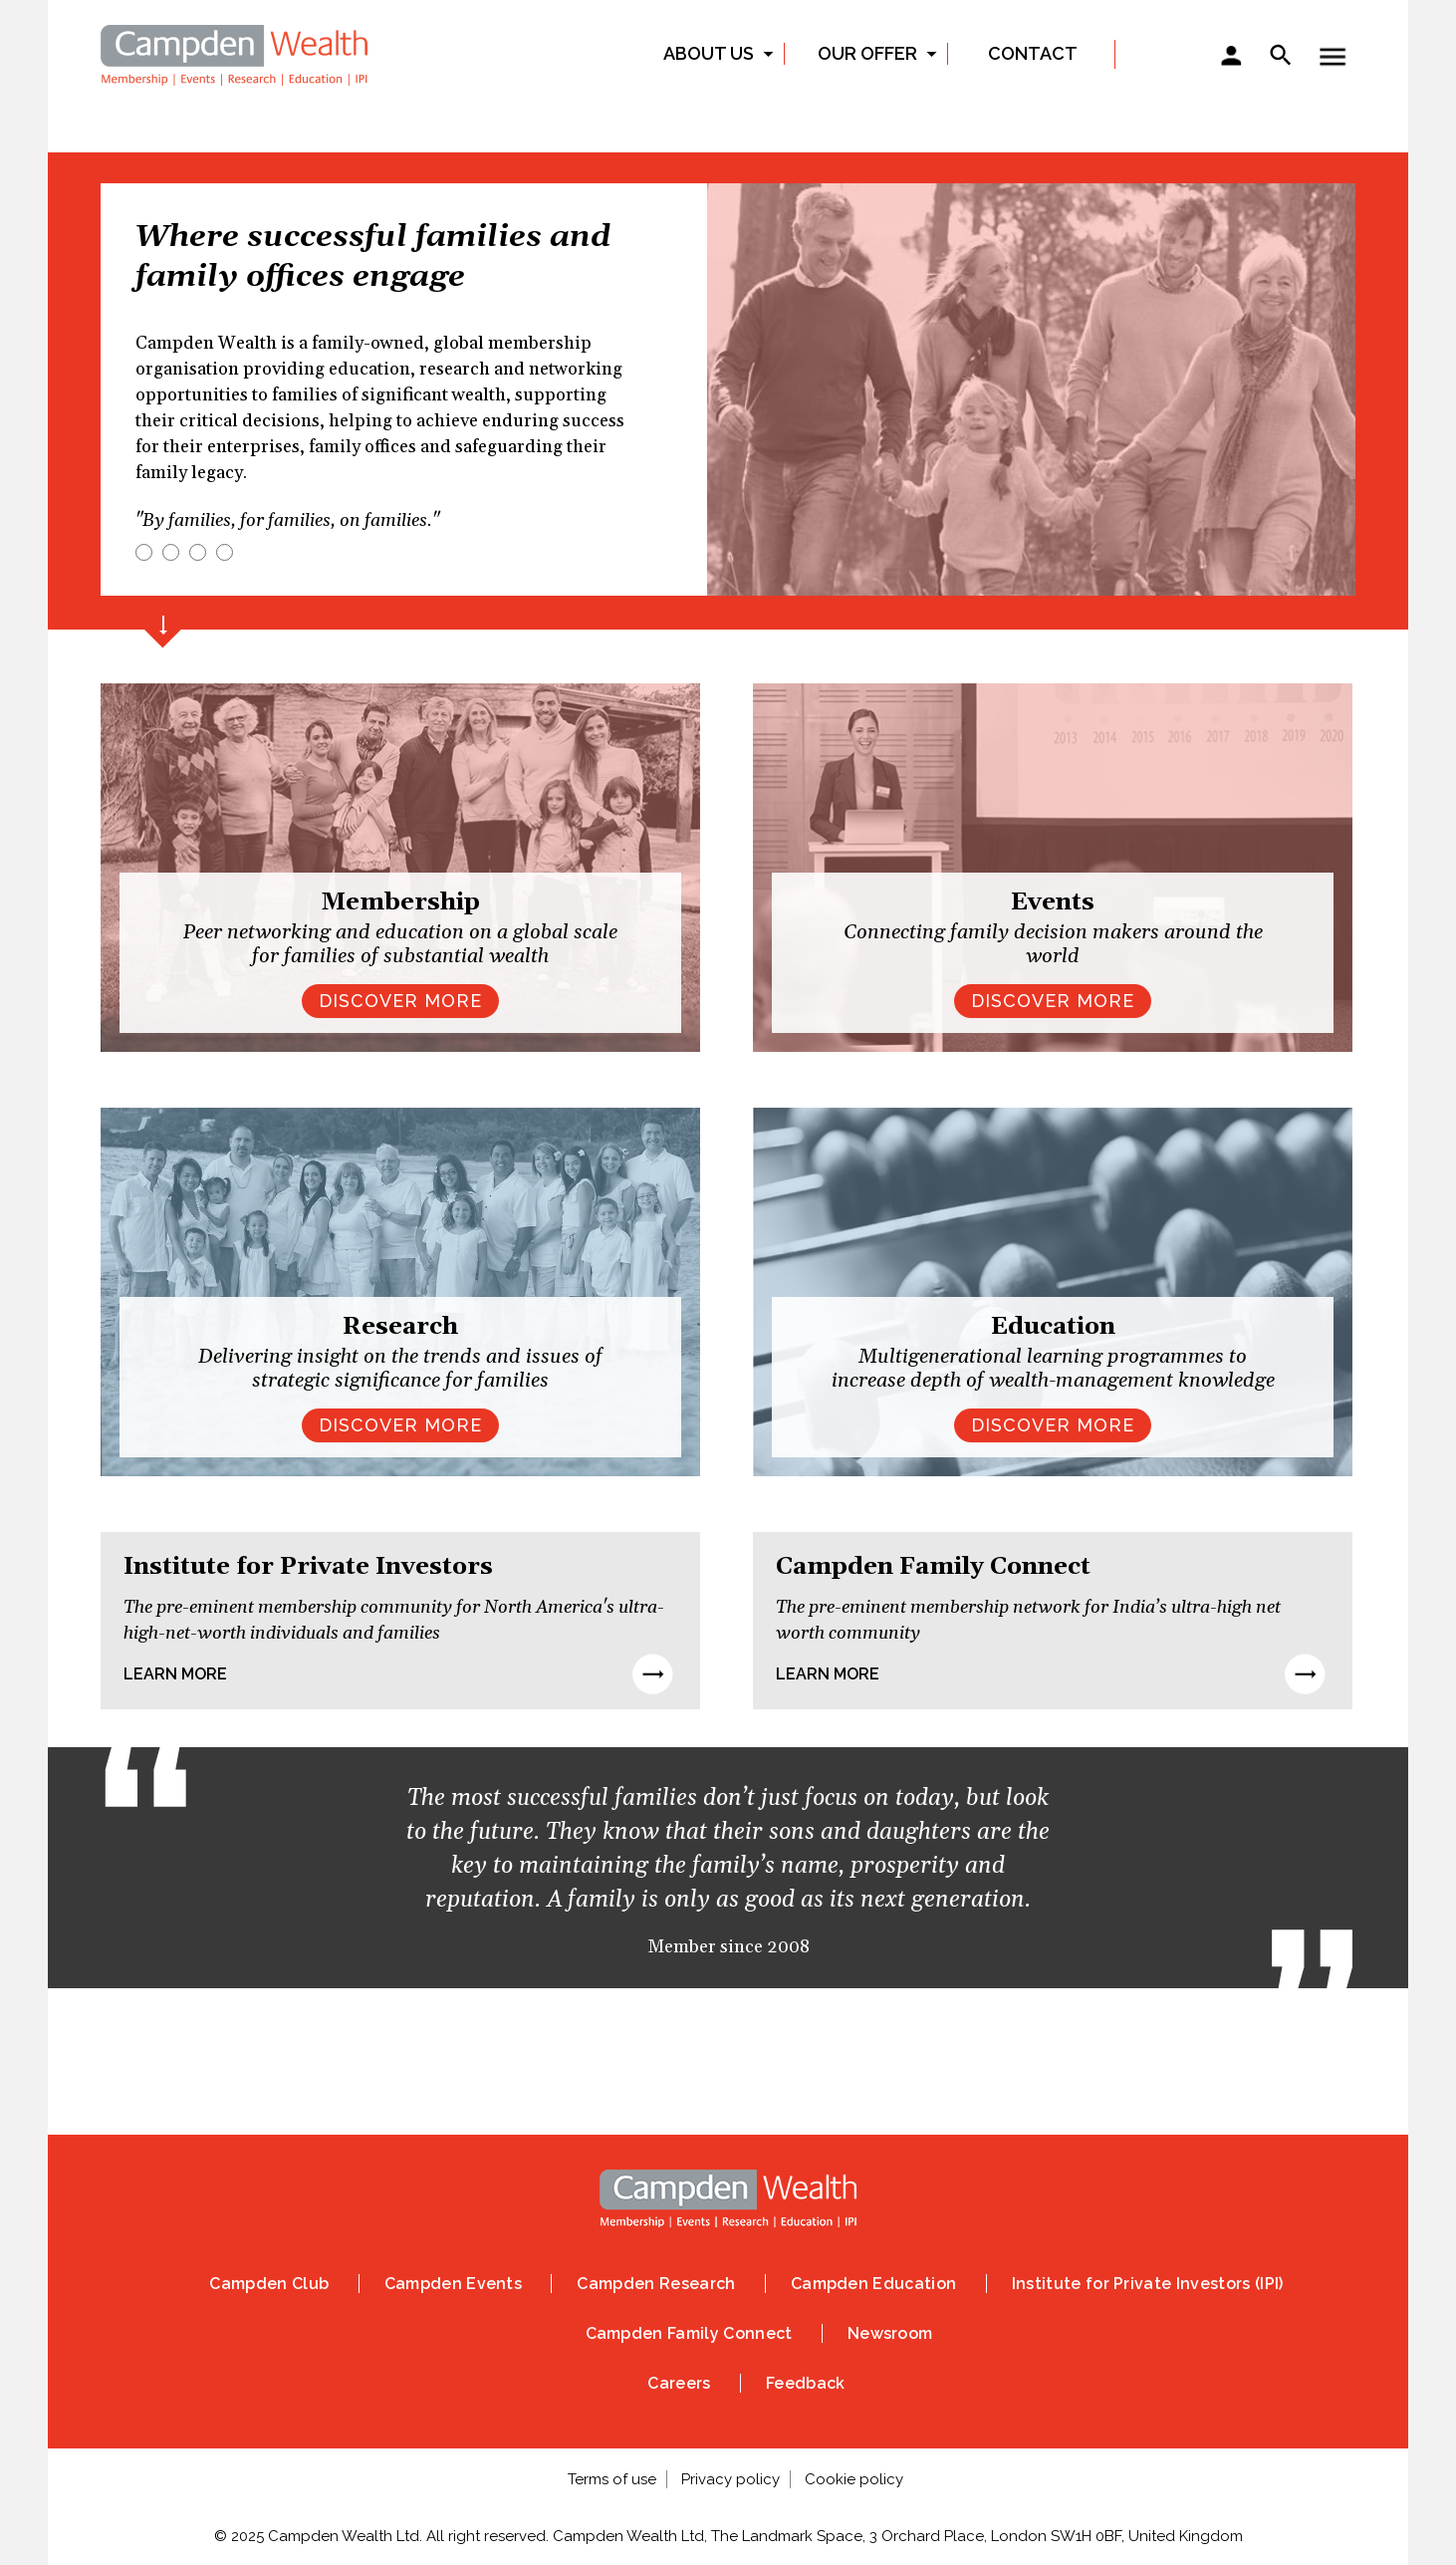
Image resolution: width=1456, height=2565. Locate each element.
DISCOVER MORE (400, 1000)
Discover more (400, 1424)
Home (235, 52)
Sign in (1231, 58)
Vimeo (850, 2077)
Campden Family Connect (689, 2333)
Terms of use (612, 2479)
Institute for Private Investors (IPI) (1148, 2283)
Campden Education (873, 2283)
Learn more (175, 1674)
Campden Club (269, 2283)
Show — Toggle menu (1332, 57)
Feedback (806, 2383)
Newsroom (890, 2333)
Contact (1033, 53)
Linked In (769, 2077)
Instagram (687, 2077)
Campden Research (656, 2283)
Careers (678, 2383)
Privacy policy (730, 2479)
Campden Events (453, 2283)
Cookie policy (854, 2479)
